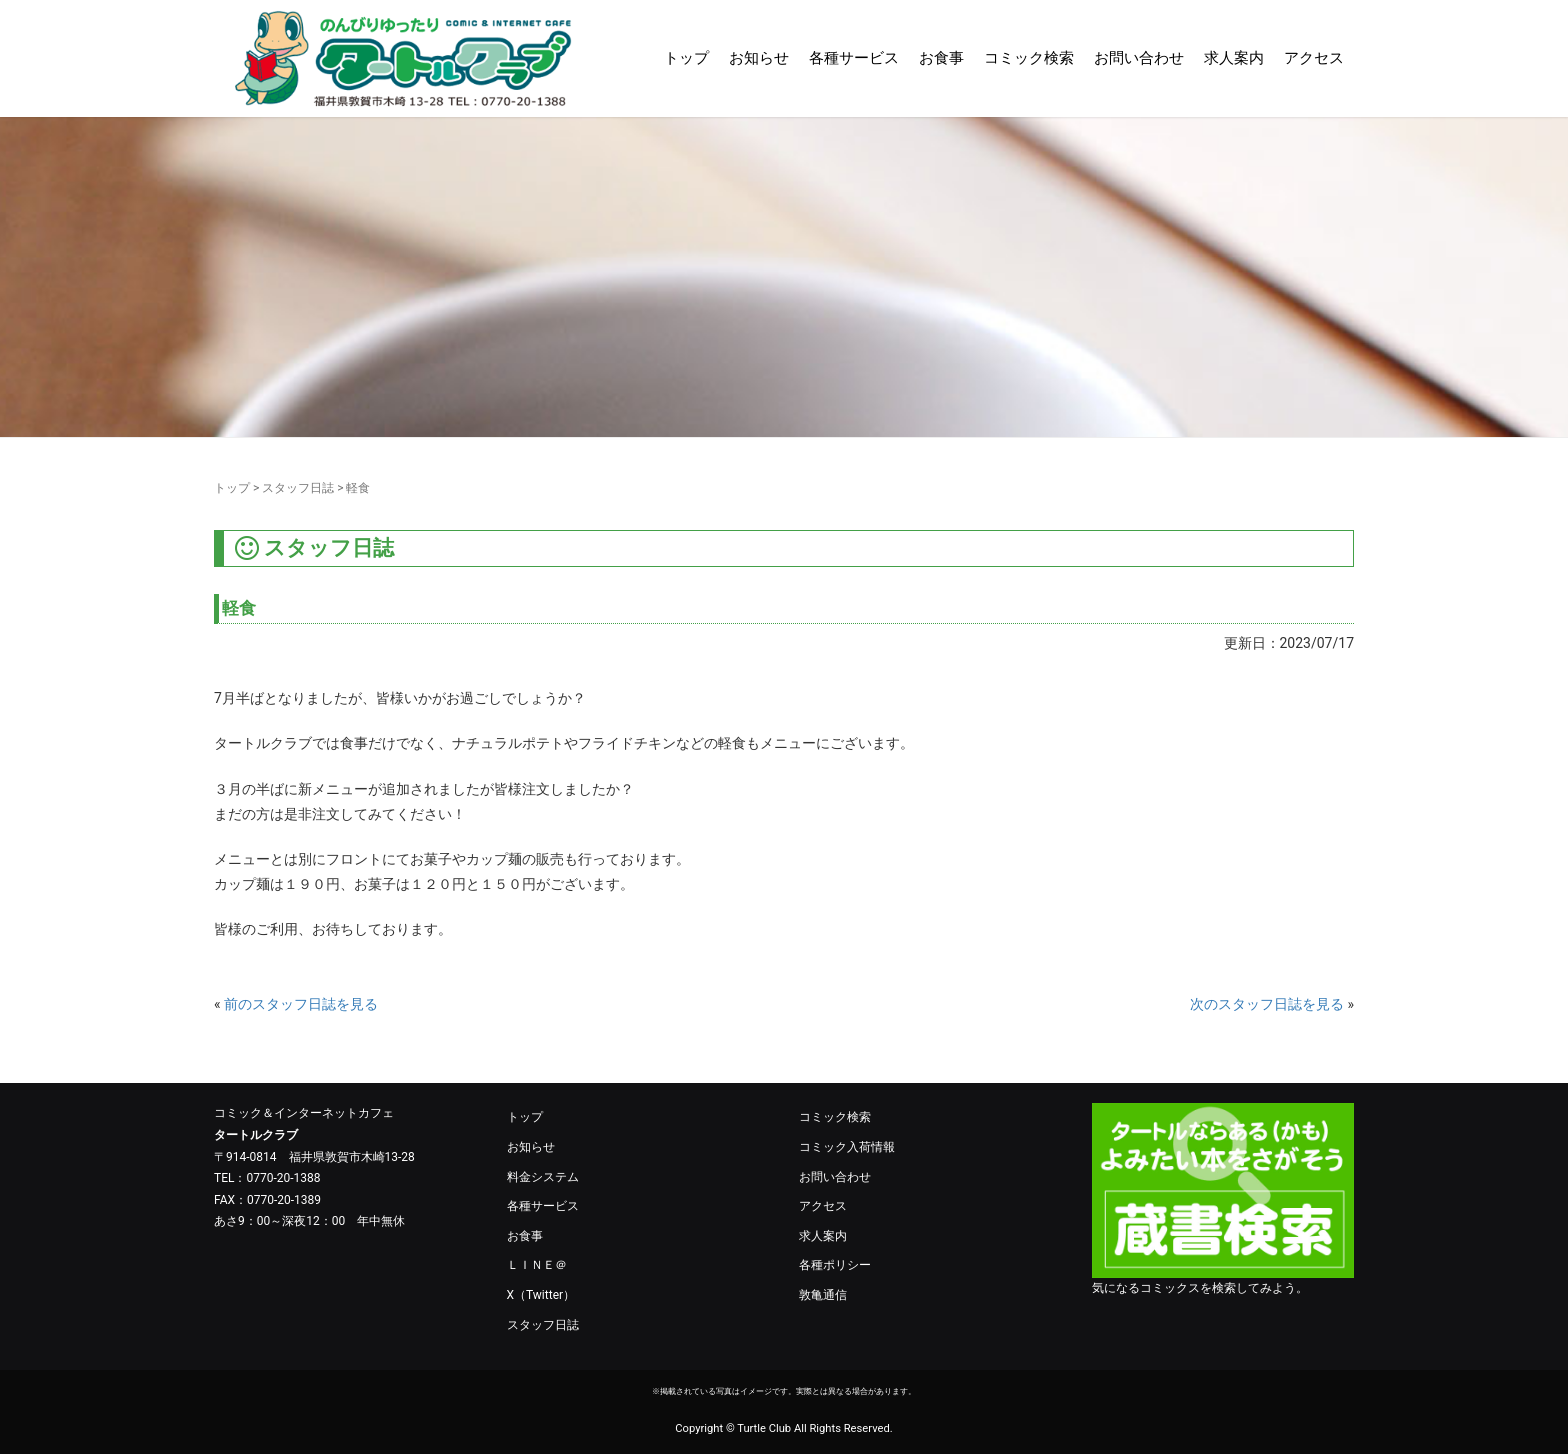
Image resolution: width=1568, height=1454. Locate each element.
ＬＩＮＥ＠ (537, 1265)
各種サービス (854, 58)
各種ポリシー (835, 1265)
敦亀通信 (823, 1295)
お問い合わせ (1139, 58)
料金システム (543, 1177)
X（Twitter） (541, 1295)
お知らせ (759, 58)
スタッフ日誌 (298, 488)
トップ (686, 58)
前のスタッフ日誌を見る (301, 1004)
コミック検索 (1029, 58)
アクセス (1314, 58)
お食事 (941, 58)
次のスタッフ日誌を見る (1267, 1004)
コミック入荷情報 (847, 1147)
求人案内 (1234, 58)
